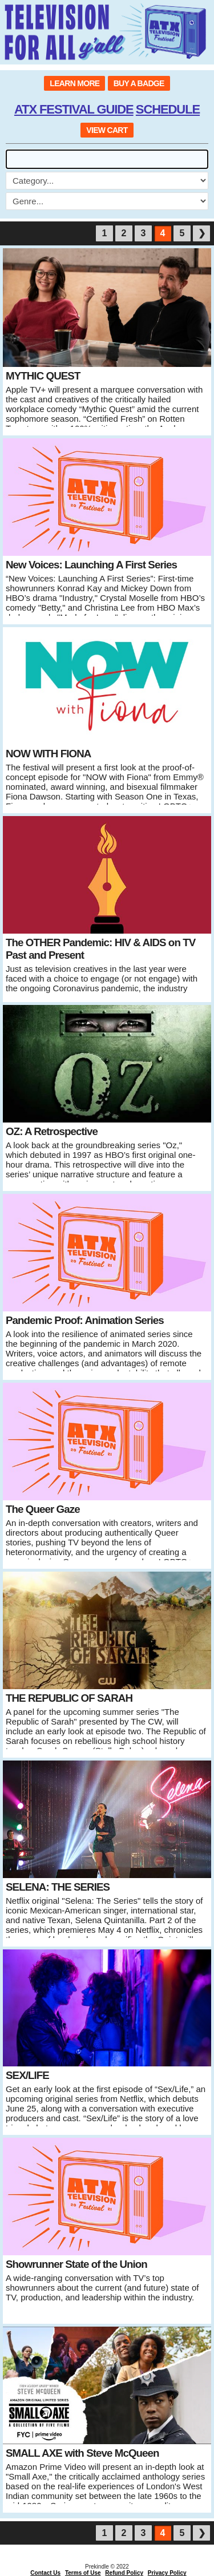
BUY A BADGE (139, 83)
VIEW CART (106, 130)
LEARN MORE (74, 83)
